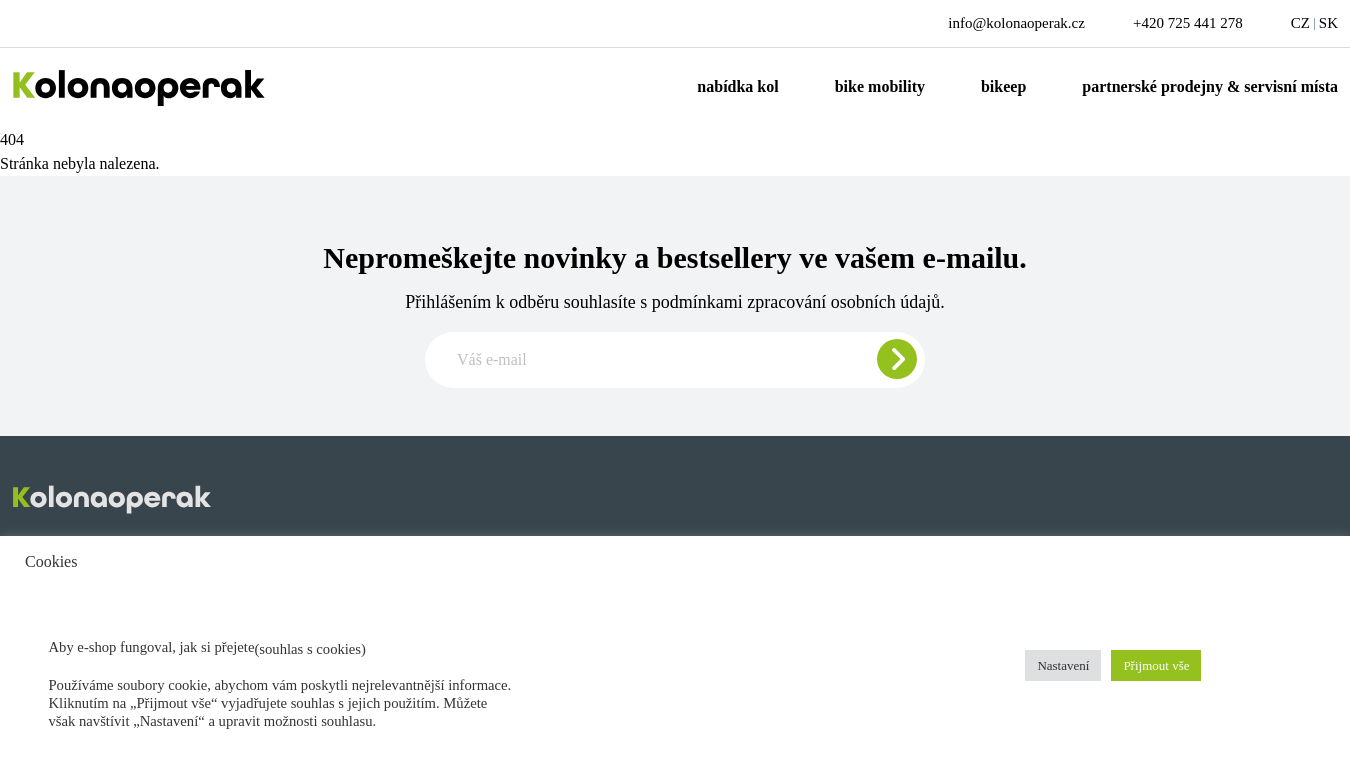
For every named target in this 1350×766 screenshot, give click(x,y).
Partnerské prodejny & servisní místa (1210, 86)
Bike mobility (880, 86)
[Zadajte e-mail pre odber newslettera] (675, 360)
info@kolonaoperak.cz (1016, 23)
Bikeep (1003, 86)
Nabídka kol (737, 86)
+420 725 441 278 (1188, 23)
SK (1328, 23)
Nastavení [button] (1063, 665)
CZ (1300, 23)
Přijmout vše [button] (1156, 665)
